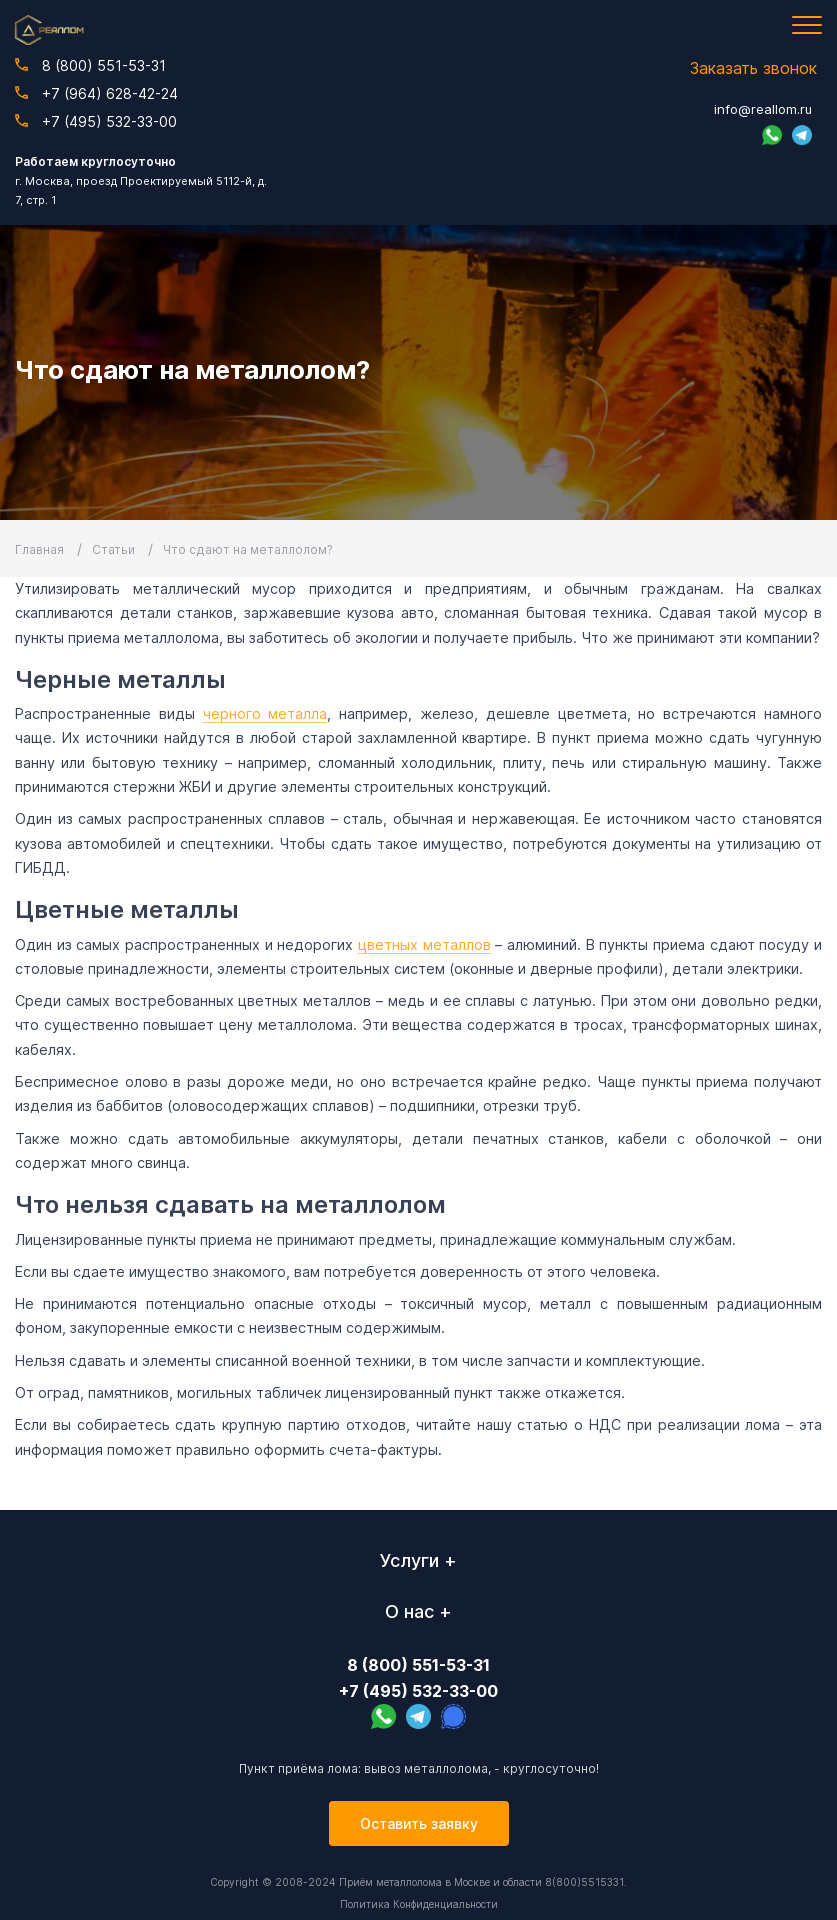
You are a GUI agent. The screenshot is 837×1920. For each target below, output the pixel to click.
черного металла (265, 713)
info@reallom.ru (763, 109)
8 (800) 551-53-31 (90, 65)
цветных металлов (424, 944)
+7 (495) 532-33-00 (96, 121)
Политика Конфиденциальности (419, 1904)
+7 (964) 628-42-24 (96, 93)
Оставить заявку (419, 1823)
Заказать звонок (753, 68)
